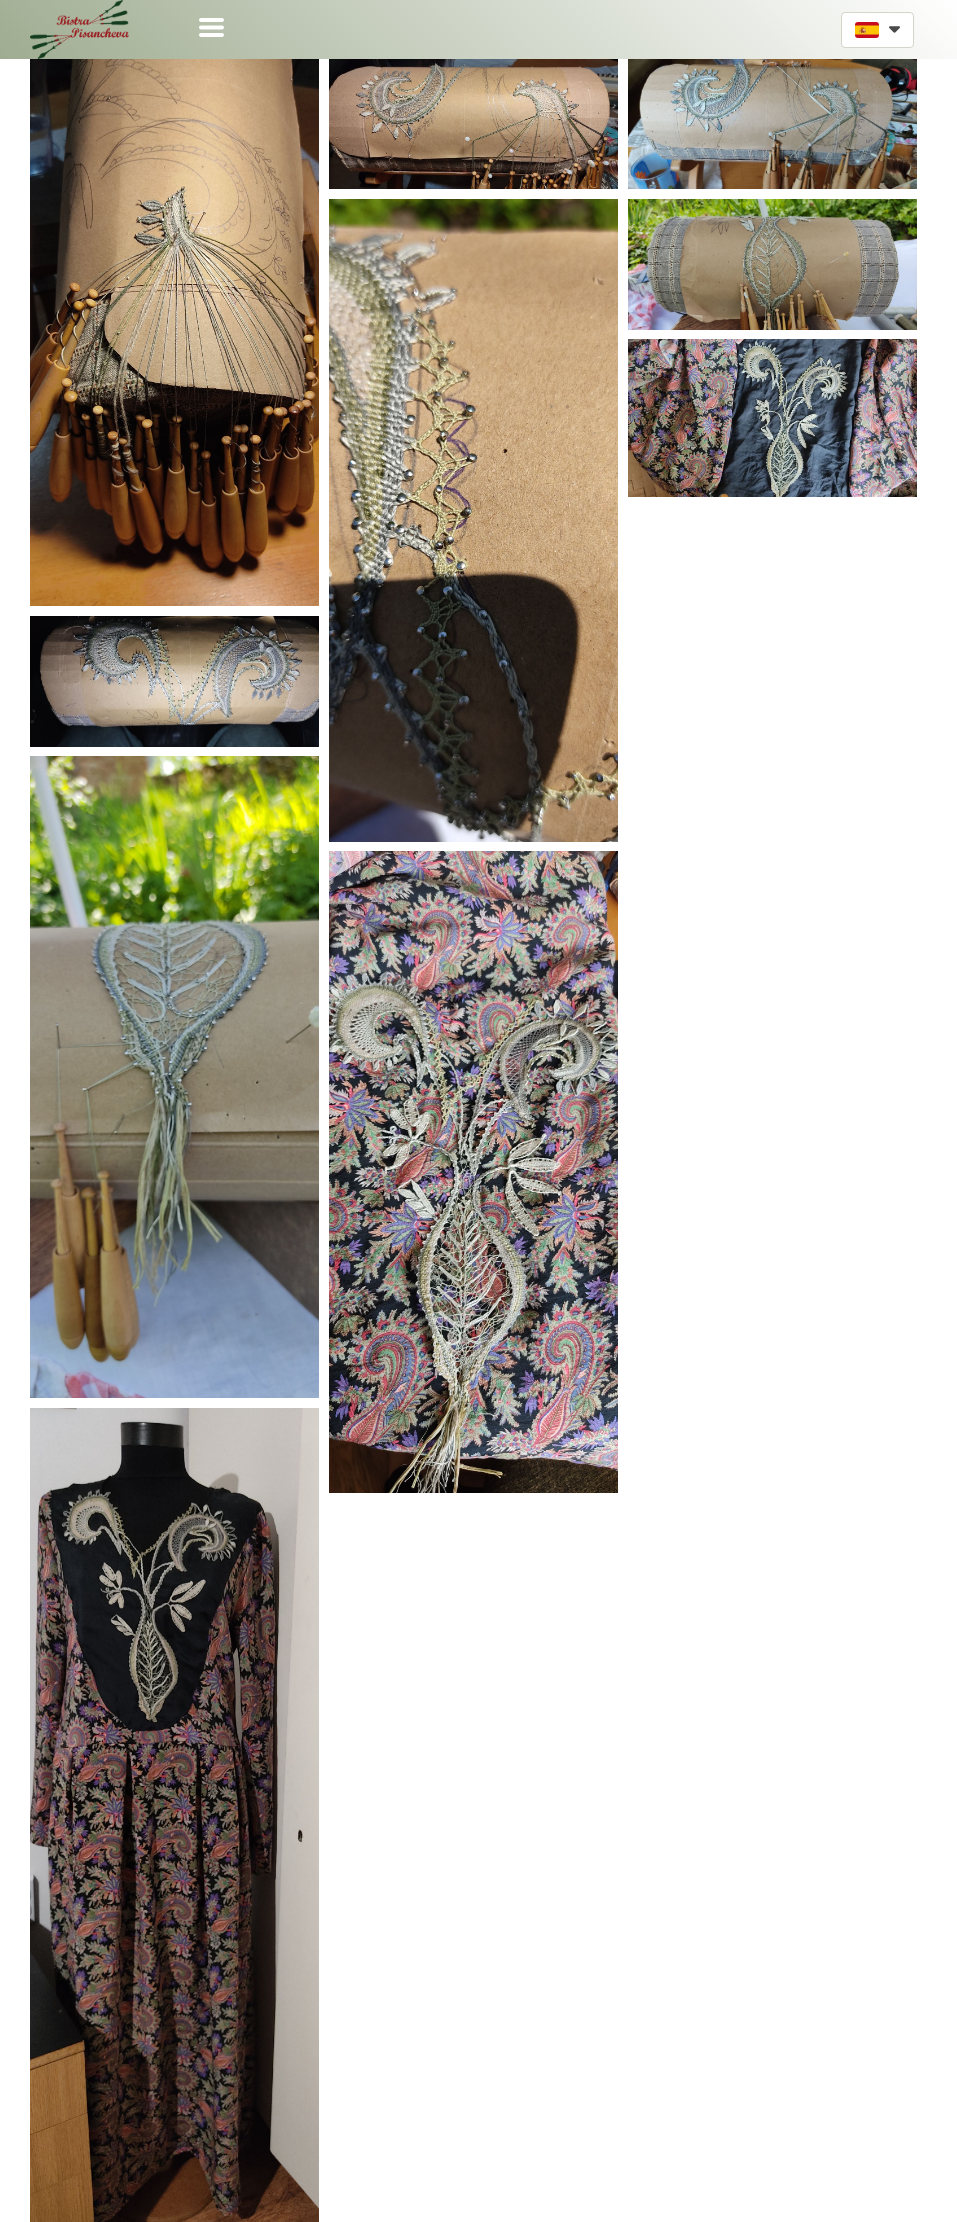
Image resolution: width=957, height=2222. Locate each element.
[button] (211, 27)
